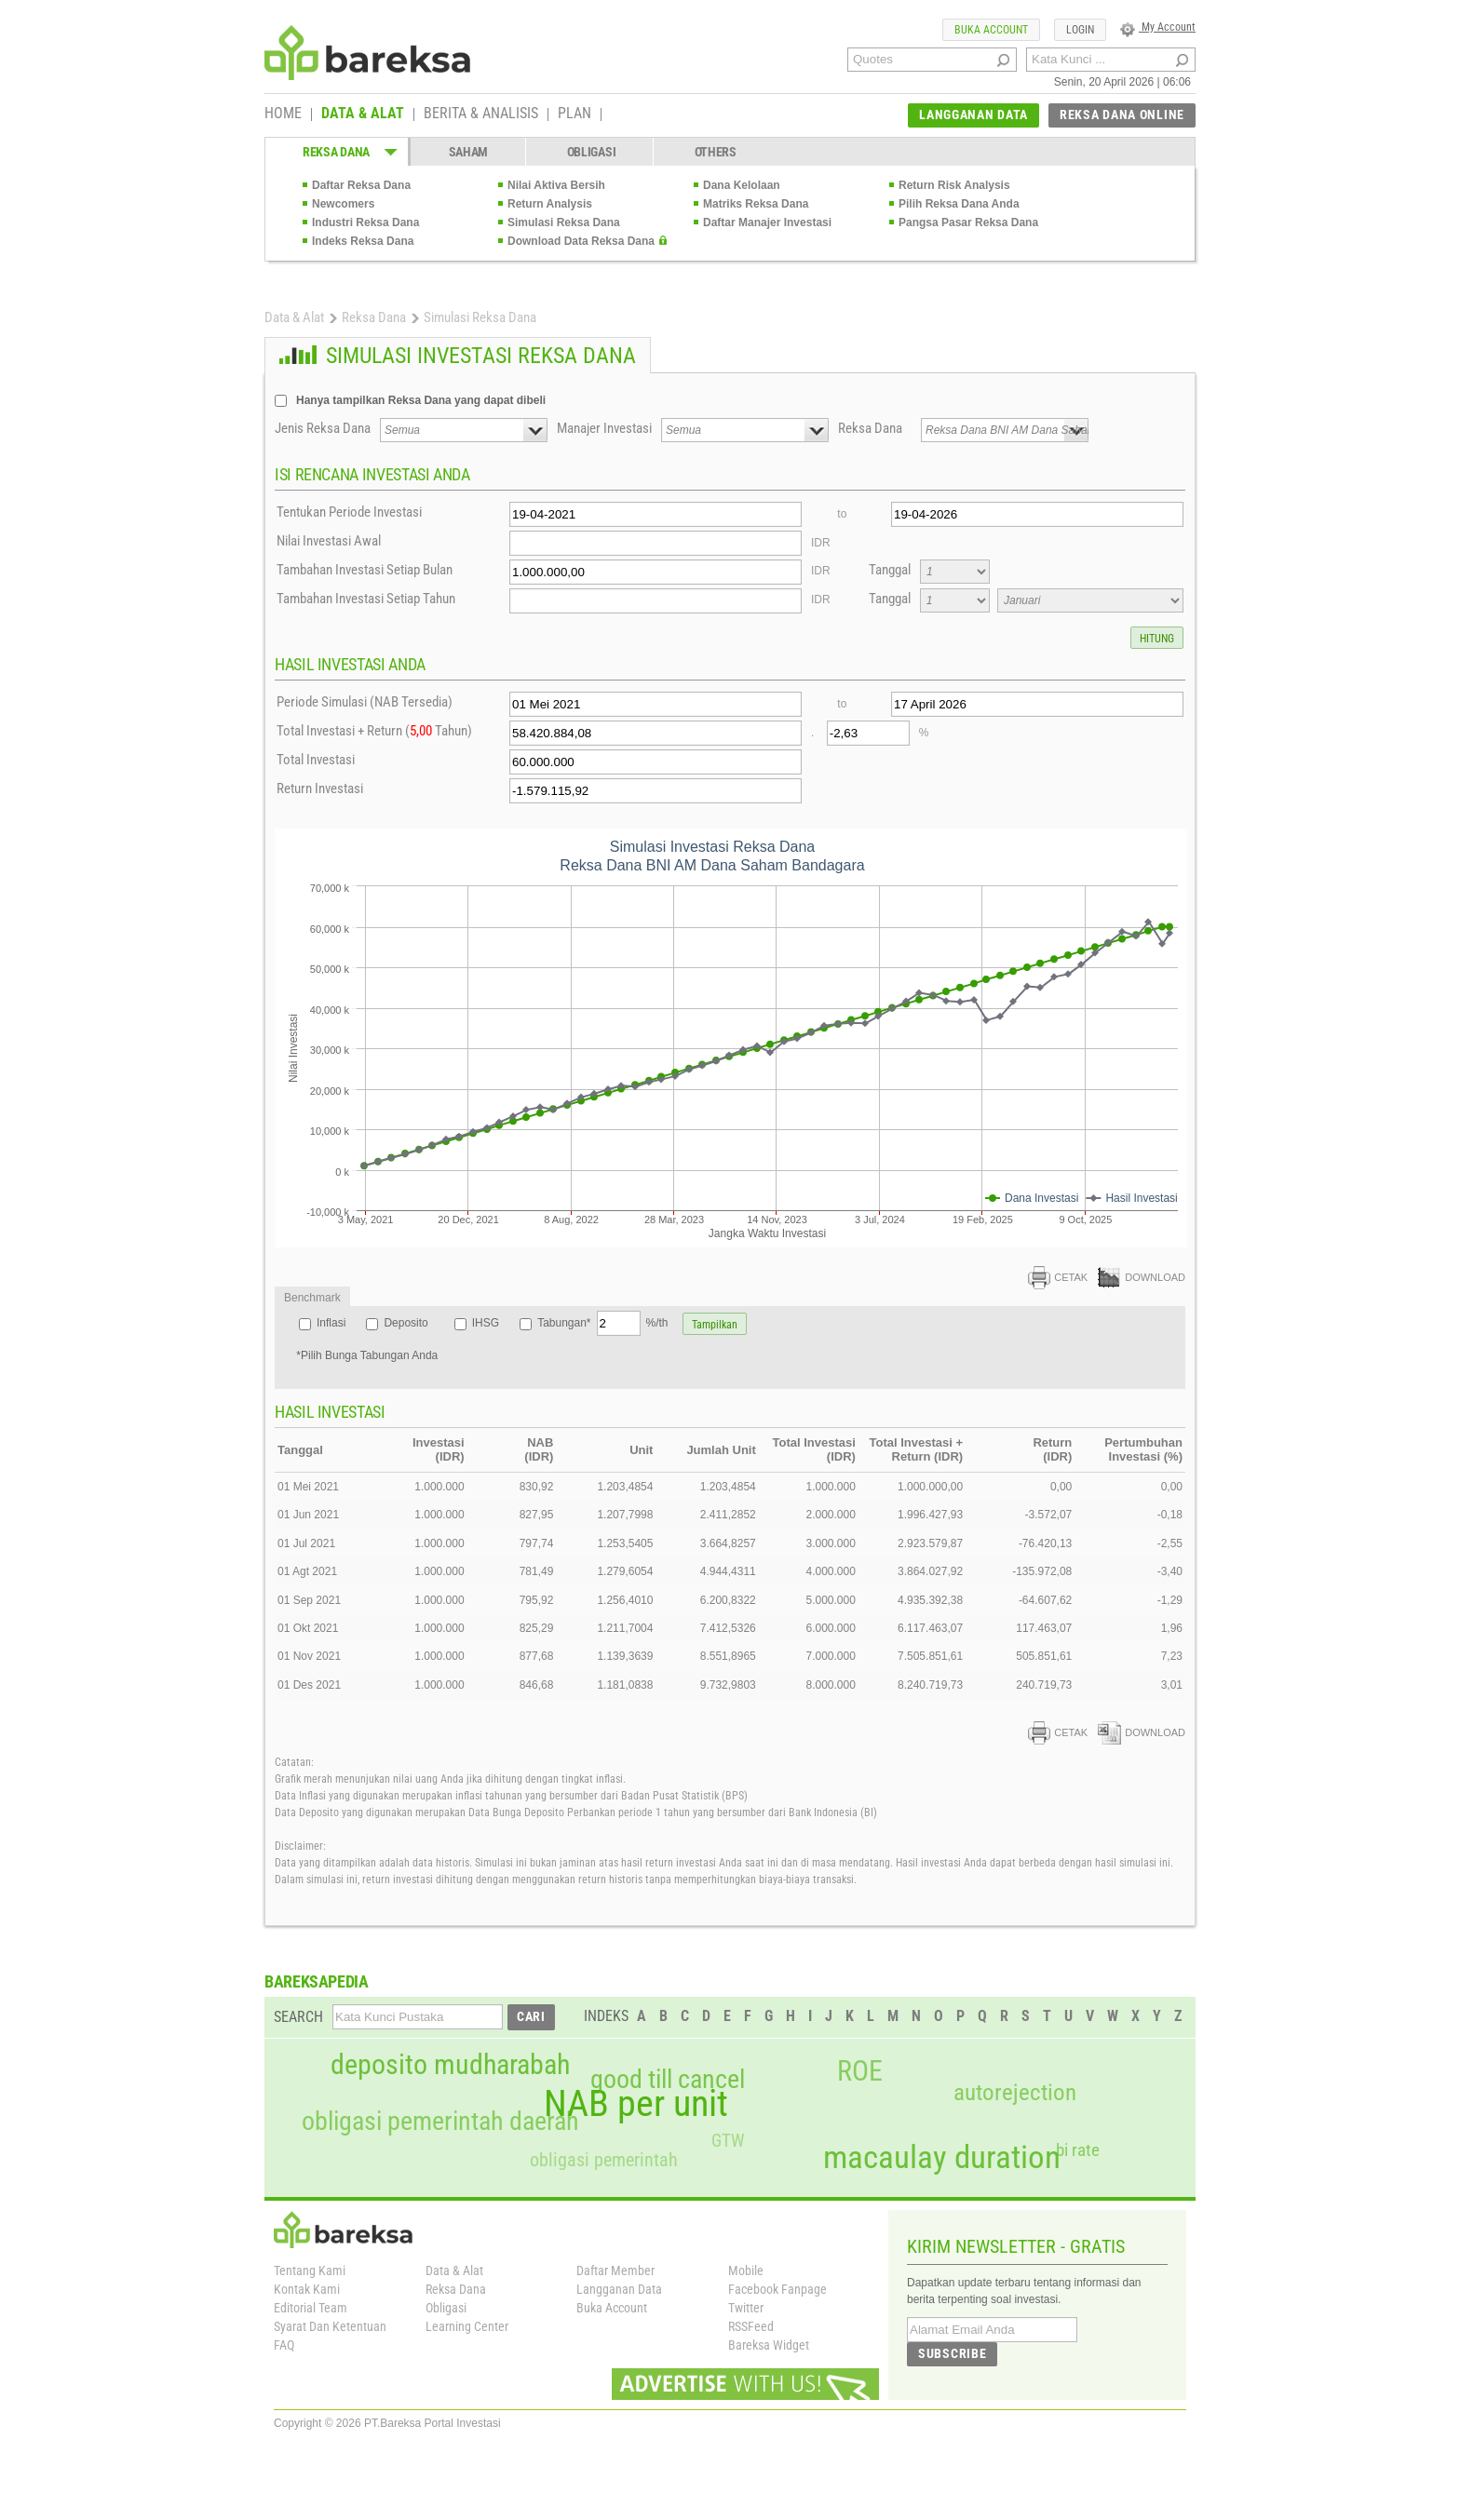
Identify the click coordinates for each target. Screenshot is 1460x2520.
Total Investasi (316, 759)
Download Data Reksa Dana (581, 241)
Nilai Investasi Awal (329, 540)
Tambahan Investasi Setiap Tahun (366, 598)
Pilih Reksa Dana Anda (959, 203)
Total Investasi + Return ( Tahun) (374, 730)
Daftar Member (615, 2270)
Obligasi (446, 2307)
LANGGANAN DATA (973, 114)
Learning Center (467, 2326)
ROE (860, 2071)
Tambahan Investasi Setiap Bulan (365, 569)
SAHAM (469, 151)
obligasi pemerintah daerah (440, 2122)
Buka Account (611, 2307)
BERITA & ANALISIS (481, 114)
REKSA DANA (336, 151)
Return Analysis (549, 203)
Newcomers (343, 203)
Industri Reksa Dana (365, 222)
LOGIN (1080, 29)
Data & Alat (294, 317)
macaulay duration (942, 2157)
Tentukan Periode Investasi (349, 512)
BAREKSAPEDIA (316, 1981)
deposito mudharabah (450, 2065)
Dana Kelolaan (741, 185)
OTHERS (716, 151)
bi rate (1078, 2150)
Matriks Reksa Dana (755, 203)
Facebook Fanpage (777, 2289)
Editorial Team (310, 2307)
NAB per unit (636, 2103)
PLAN (574, 114)
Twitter (746, 2307)
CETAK (1058, 1277)
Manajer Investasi (604, 428)
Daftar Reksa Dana (361, 185)
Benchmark (312, 1297)
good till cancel (667, 2080)
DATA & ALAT (362, 114)
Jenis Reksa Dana (323, 428)
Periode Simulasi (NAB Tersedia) (365, 702)
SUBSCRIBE (952, 2353)
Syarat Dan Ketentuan (330, 2326)
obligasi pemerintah (604, 2159)
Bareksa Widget (768, 2345)
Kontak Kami (307, 2289)
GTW (727, 2140)
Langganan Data (619, 2289)
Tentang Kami (309, 2270)
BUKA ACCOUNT (991, 29)
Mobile (746, 2270)
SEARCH (298, 2017)
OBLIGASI (591, 151)
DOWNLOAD (1141, 1277)
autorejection (1014, 2092)
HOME (283, 114)
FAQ (284, 2345)
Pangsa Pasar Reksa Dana (968, 222)
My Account (1158, 27)
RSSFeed (751, 2326)
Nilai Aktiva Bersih (556, 185)
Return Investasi (320, 788)
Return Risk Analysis (954, 185)
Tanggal (890, 569)
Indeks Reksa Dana (362, 241)
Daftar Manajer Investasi (767, 222)
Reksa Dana (374, 317)
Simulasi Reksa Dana (563, 222)
